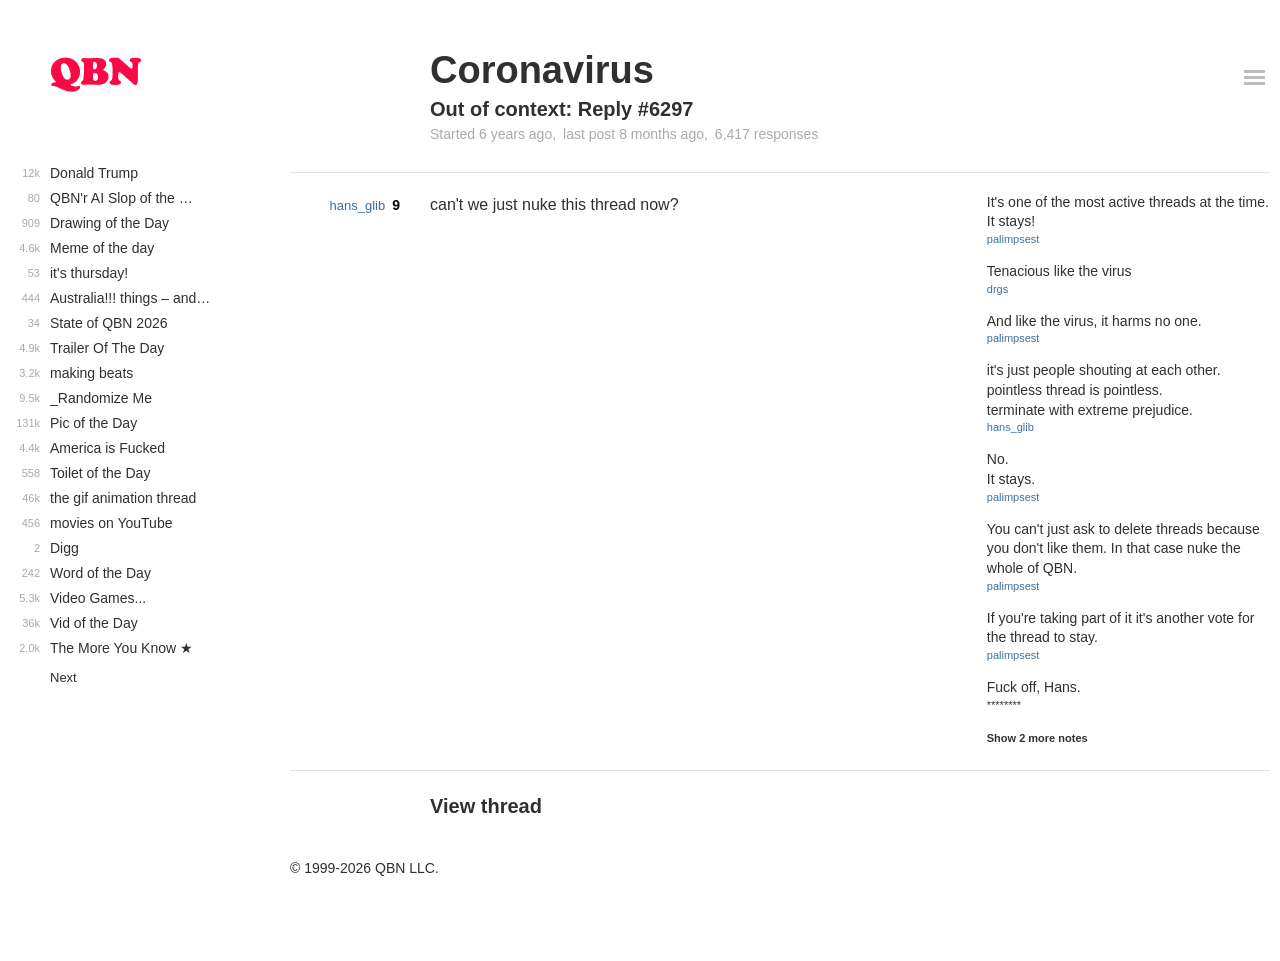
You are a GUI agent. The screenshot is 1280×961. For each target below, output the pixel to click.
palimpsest (1013, 239)
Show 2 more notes (1037, 738)
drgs (997, 289)
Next (63, 677)
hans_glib (358, 205)
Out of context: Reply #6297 (561, 109)
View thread (486, 806)
